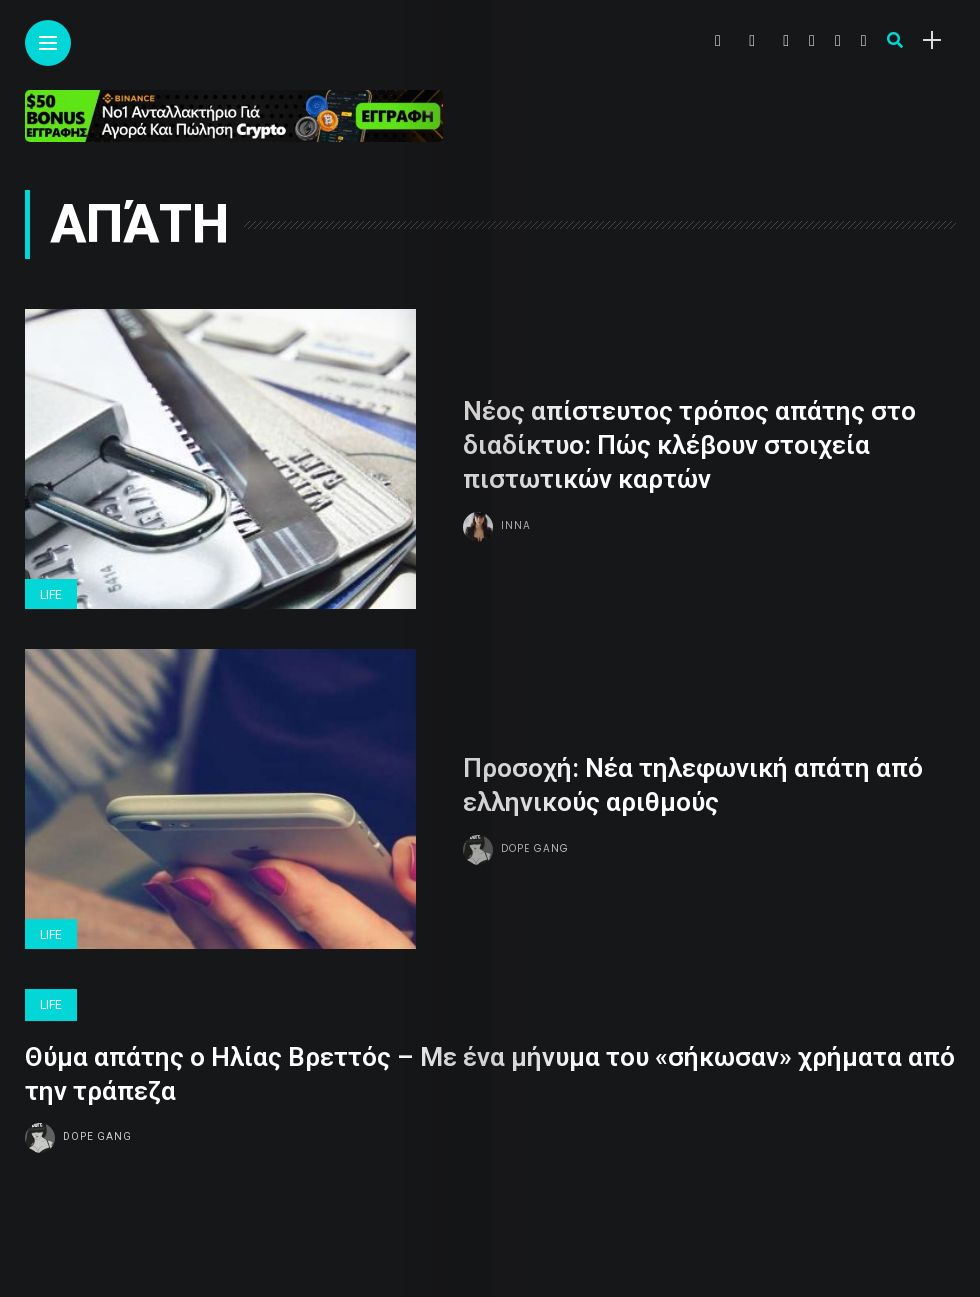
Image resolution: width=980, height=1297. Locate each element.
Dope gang (535, 848)
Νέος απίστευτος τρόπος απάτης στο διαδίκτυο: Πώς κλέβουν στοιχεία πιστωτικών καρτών (689, 446)
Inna (516, 525)
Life (51, 595)
